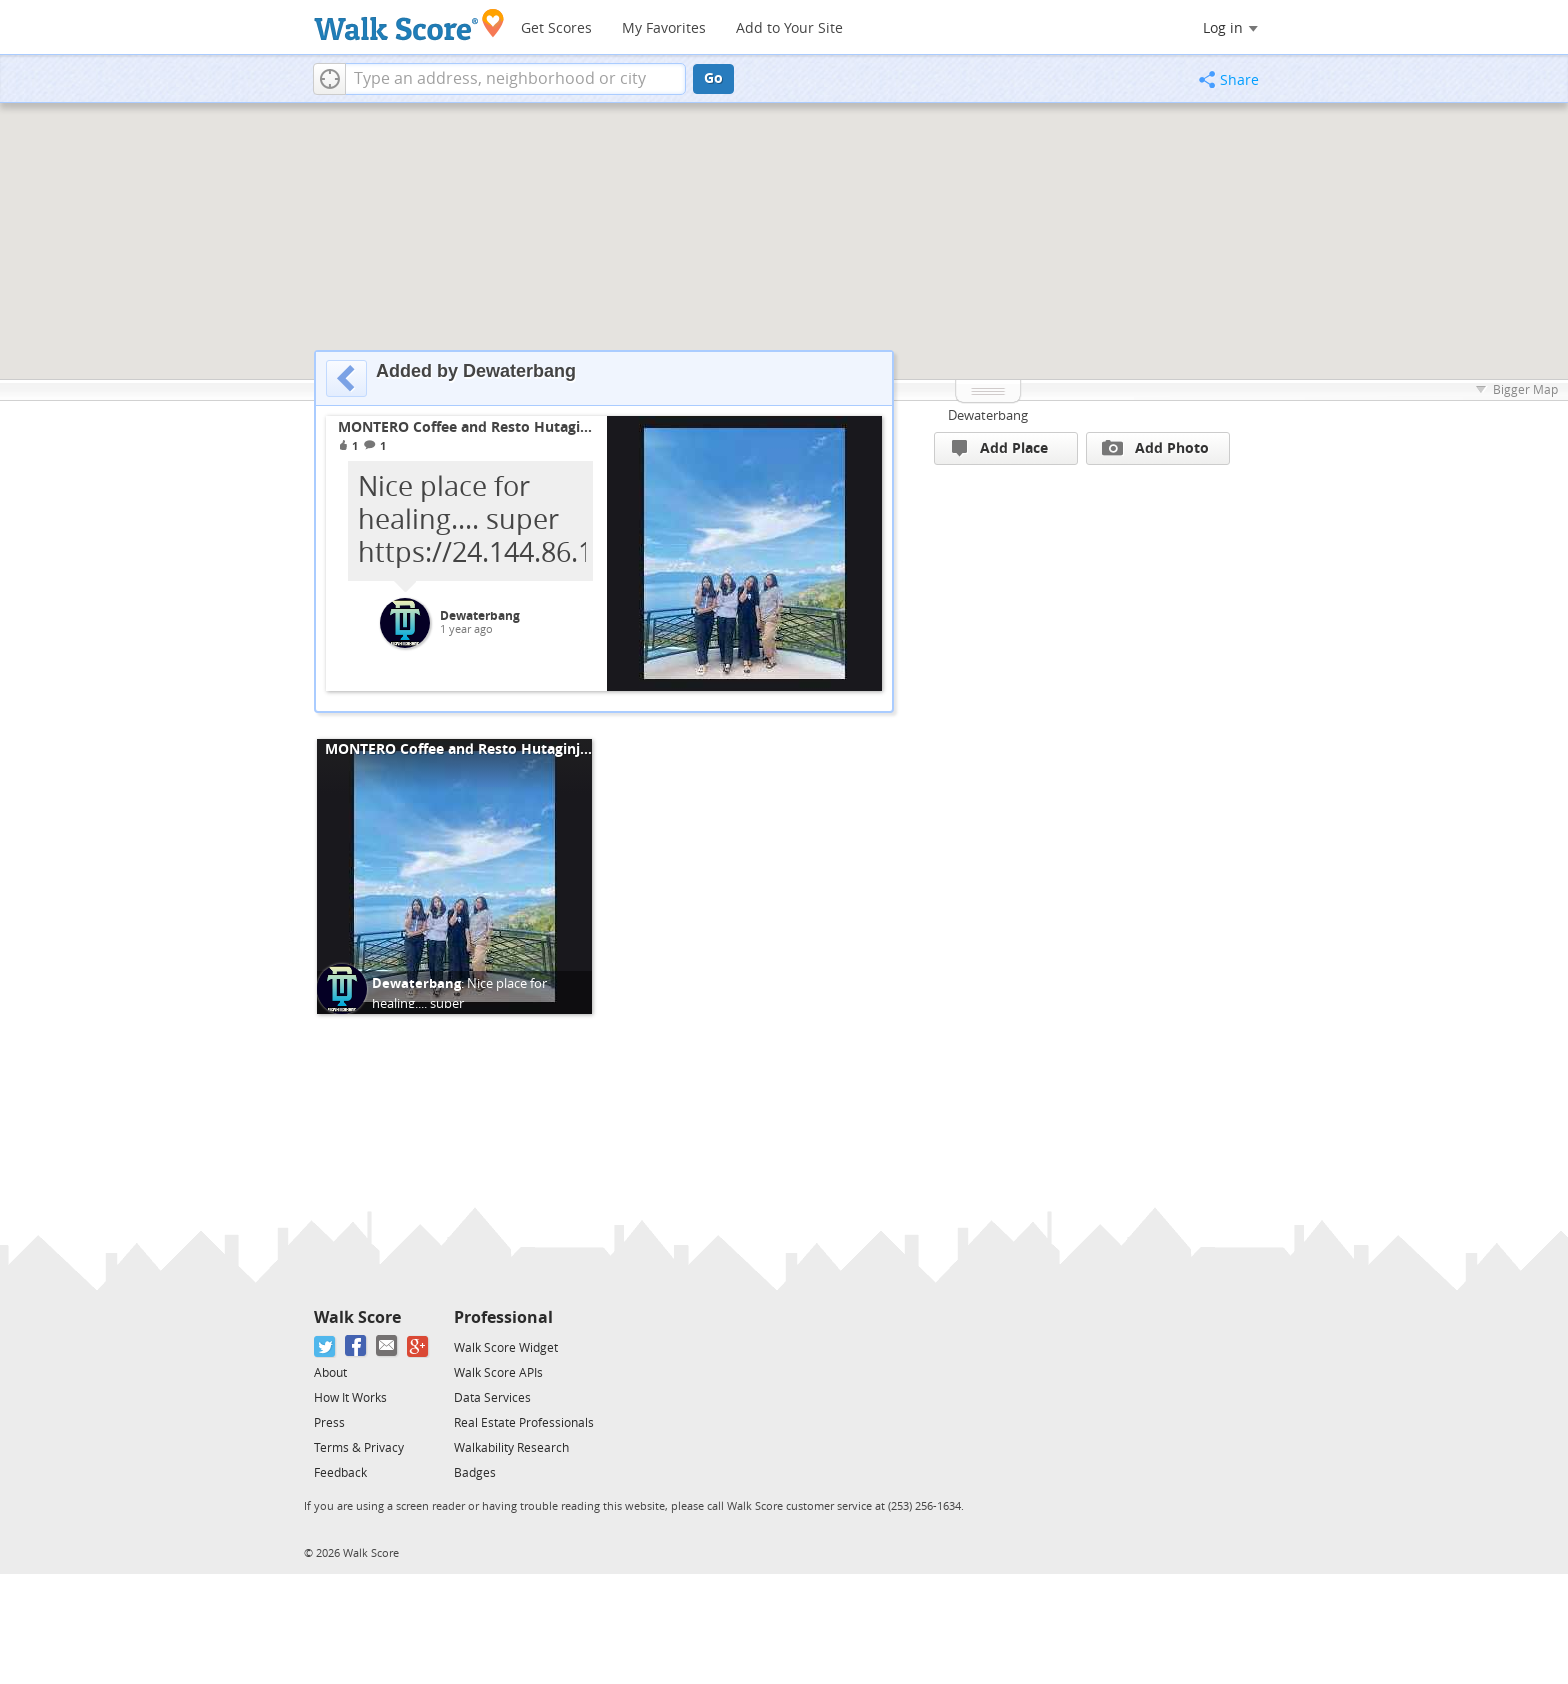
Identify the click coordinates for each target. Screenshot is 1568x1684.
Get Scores (556, 28)
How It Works (350, 1398)
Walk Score (357, 1317)
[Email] (387, 1346)
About (330, 1373)
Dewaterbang (480, 616)
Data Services (492, 1398)
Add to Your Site (789, 28)
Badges (475, 1473)
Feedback (340, 1473)
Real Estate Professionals (524, 1423)
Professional (503, 1317)
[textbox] (515, 79)
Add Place (1000, 448)
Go (713, 78)
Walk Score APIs (498, 1373)
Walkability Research (511, 1448)
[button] (329, 79)
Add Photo (1155, 448)
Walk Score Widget (506, 1348)
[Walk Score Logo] (409, 24)
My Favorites (664, 28)
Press (329, 1423)
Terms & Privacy (359, 1448)
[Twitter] (325, 1346)
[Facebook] (356, 1346)
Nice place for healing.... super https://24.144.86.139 (459, 1003)
